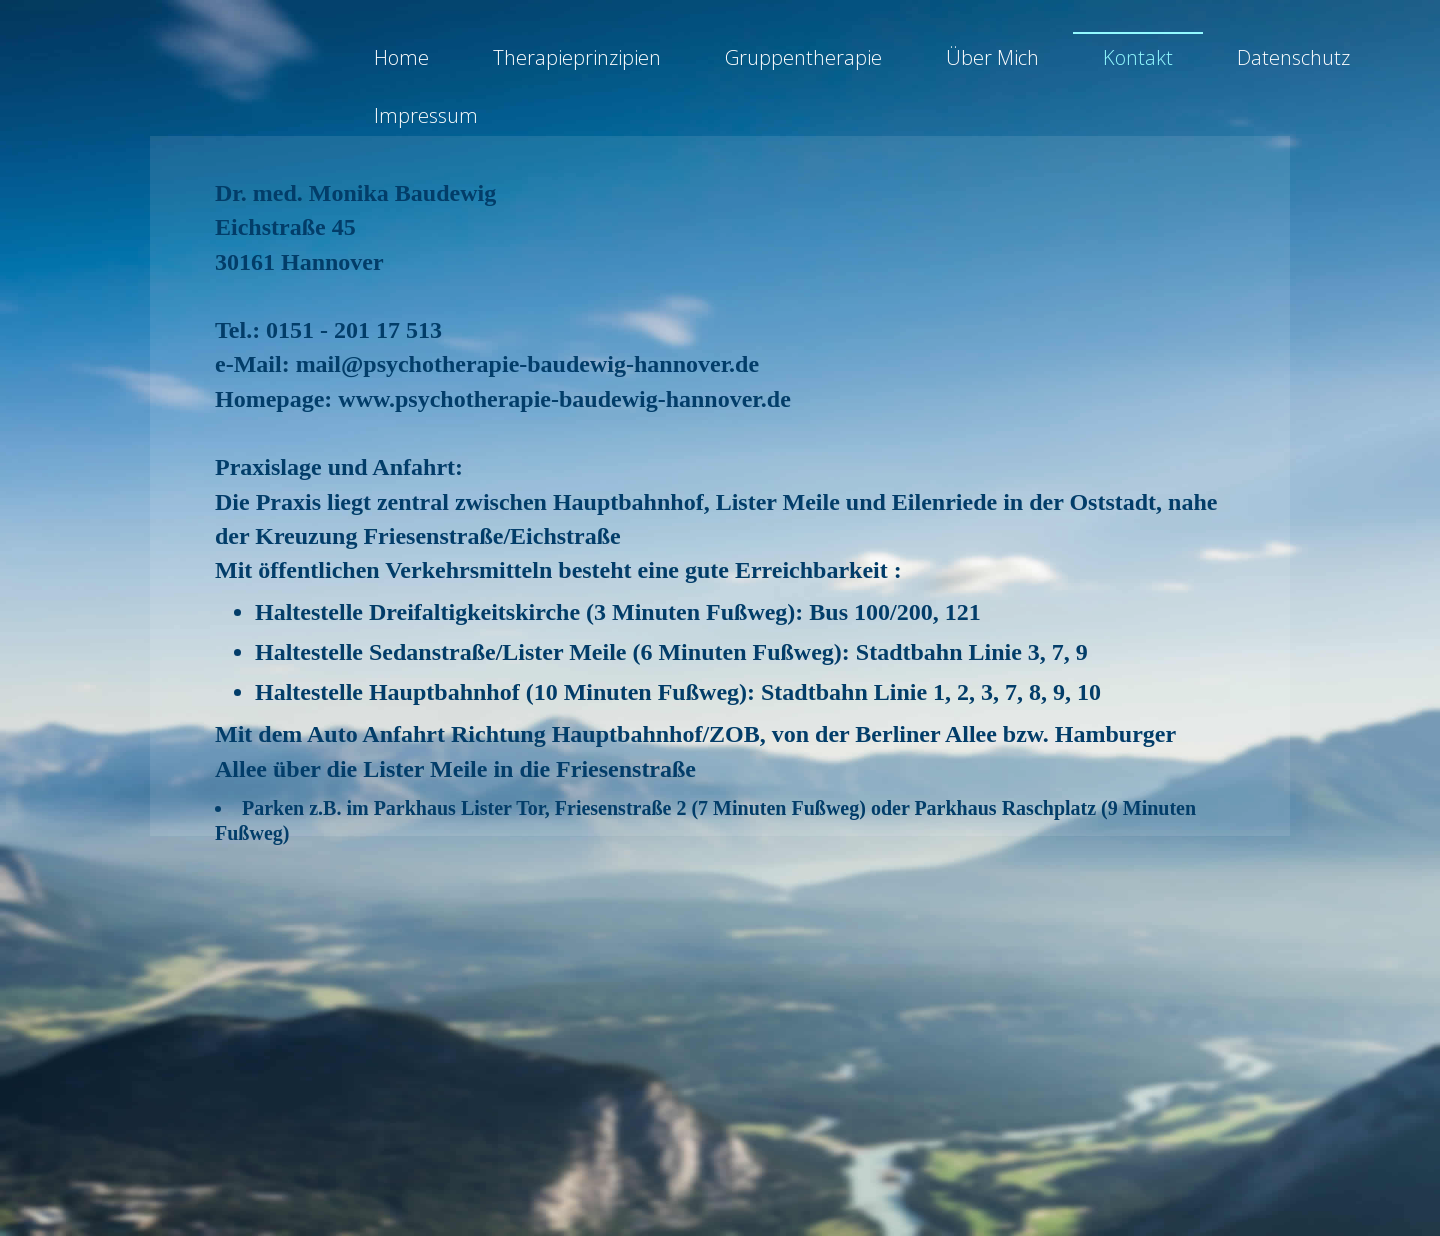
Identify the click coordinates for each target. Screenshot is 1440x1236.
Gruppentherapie (803, 63)
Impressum (426, 122)
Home (401, 63)
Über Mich (992, 63)
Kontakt (1138, 63)
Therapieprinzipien (577, 63)
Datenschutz (1293, 63)
